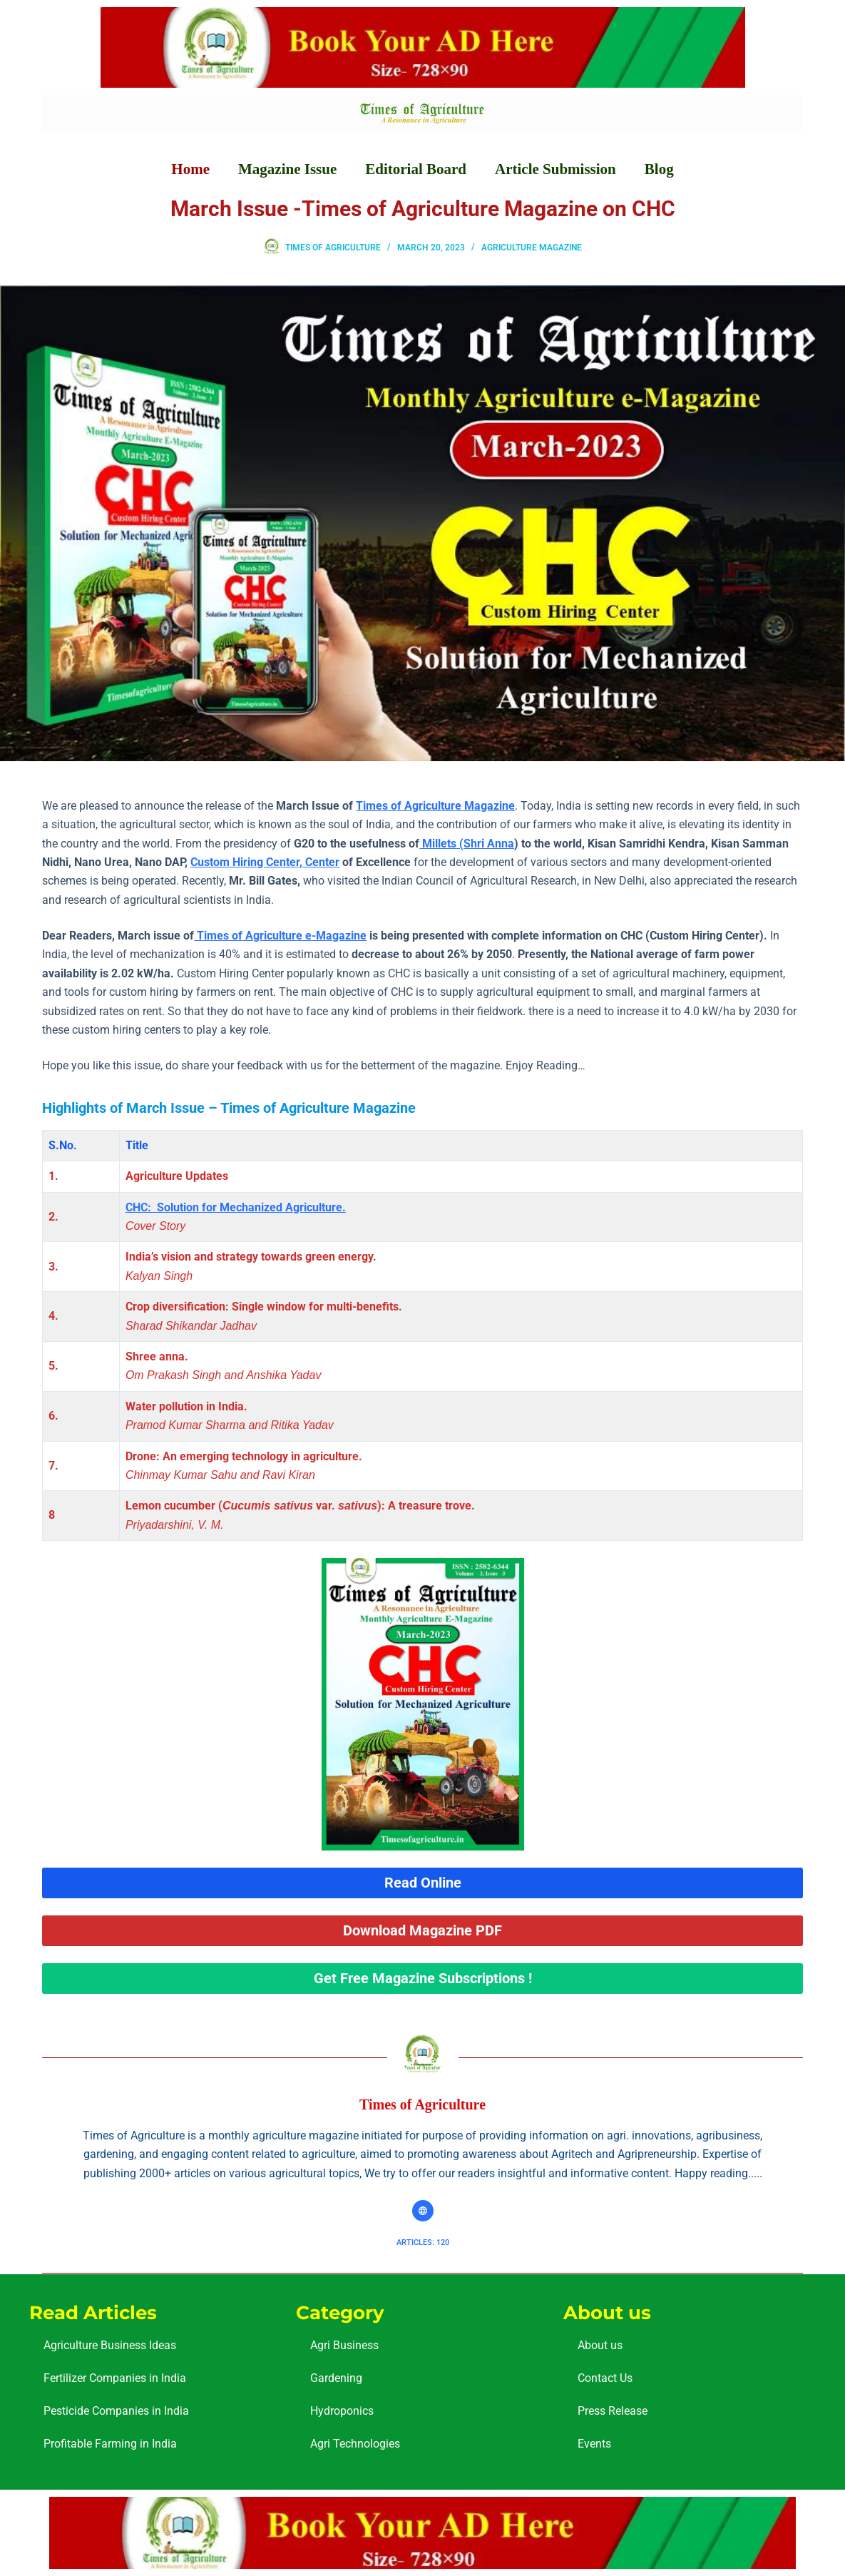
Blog (659, 169)
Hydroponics (342, 2411)
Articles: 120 (422, 2242)
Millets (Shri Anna (466, 843)
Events (594, 2443)
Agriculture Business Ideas (109, 2345)
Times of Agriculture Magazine (435, 806)
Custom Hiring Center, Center (264, 862)
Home (190, 169)
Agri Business (344, 2345)
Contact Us (605, 2378)
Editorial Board (415, 169)
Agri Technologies (355, 2443)
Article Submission (555, 169)
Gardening (336, 2378)
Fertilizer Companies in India (114, 2378)
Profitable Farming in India (110, 2443)
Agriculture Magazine (531, 248)
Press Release (612, 2411)
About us (600, 2345)
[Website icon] (423, 2210)
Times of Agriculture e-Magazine (280, 935)
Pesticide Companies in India (116, 2411)
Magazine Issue (287, 169)
